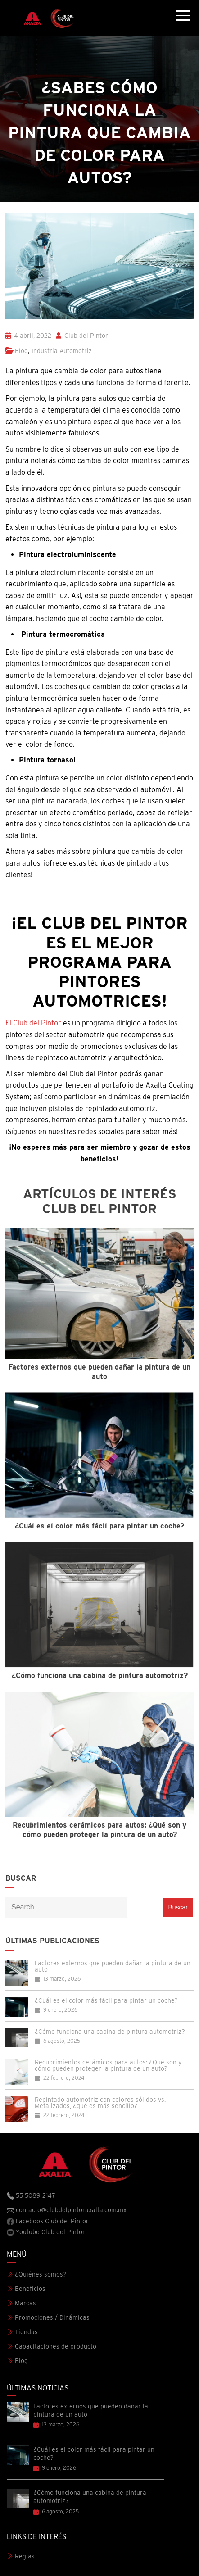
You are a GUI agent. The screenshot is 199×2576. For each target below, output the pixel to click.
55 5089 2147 (31, 2196)
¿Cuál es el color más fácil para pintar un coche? (106, 2000)
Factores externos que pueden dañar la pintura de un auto (112, 1966)
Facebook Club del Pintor (48, 2221)
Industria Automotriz (62, 350)
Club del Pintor (82, 335)
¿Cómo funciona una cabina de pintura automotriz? (110, 2031)
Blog (21, 350)
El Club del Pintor (33, 1023)
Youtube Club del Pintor (46, 2232)
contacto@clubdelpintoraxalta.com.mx (67, 2210)
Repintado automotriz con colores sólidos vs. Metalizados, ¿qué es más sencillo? (100, 2102)
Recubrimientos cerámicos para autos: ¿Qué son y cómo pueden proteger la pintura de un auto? (108, 2065)
